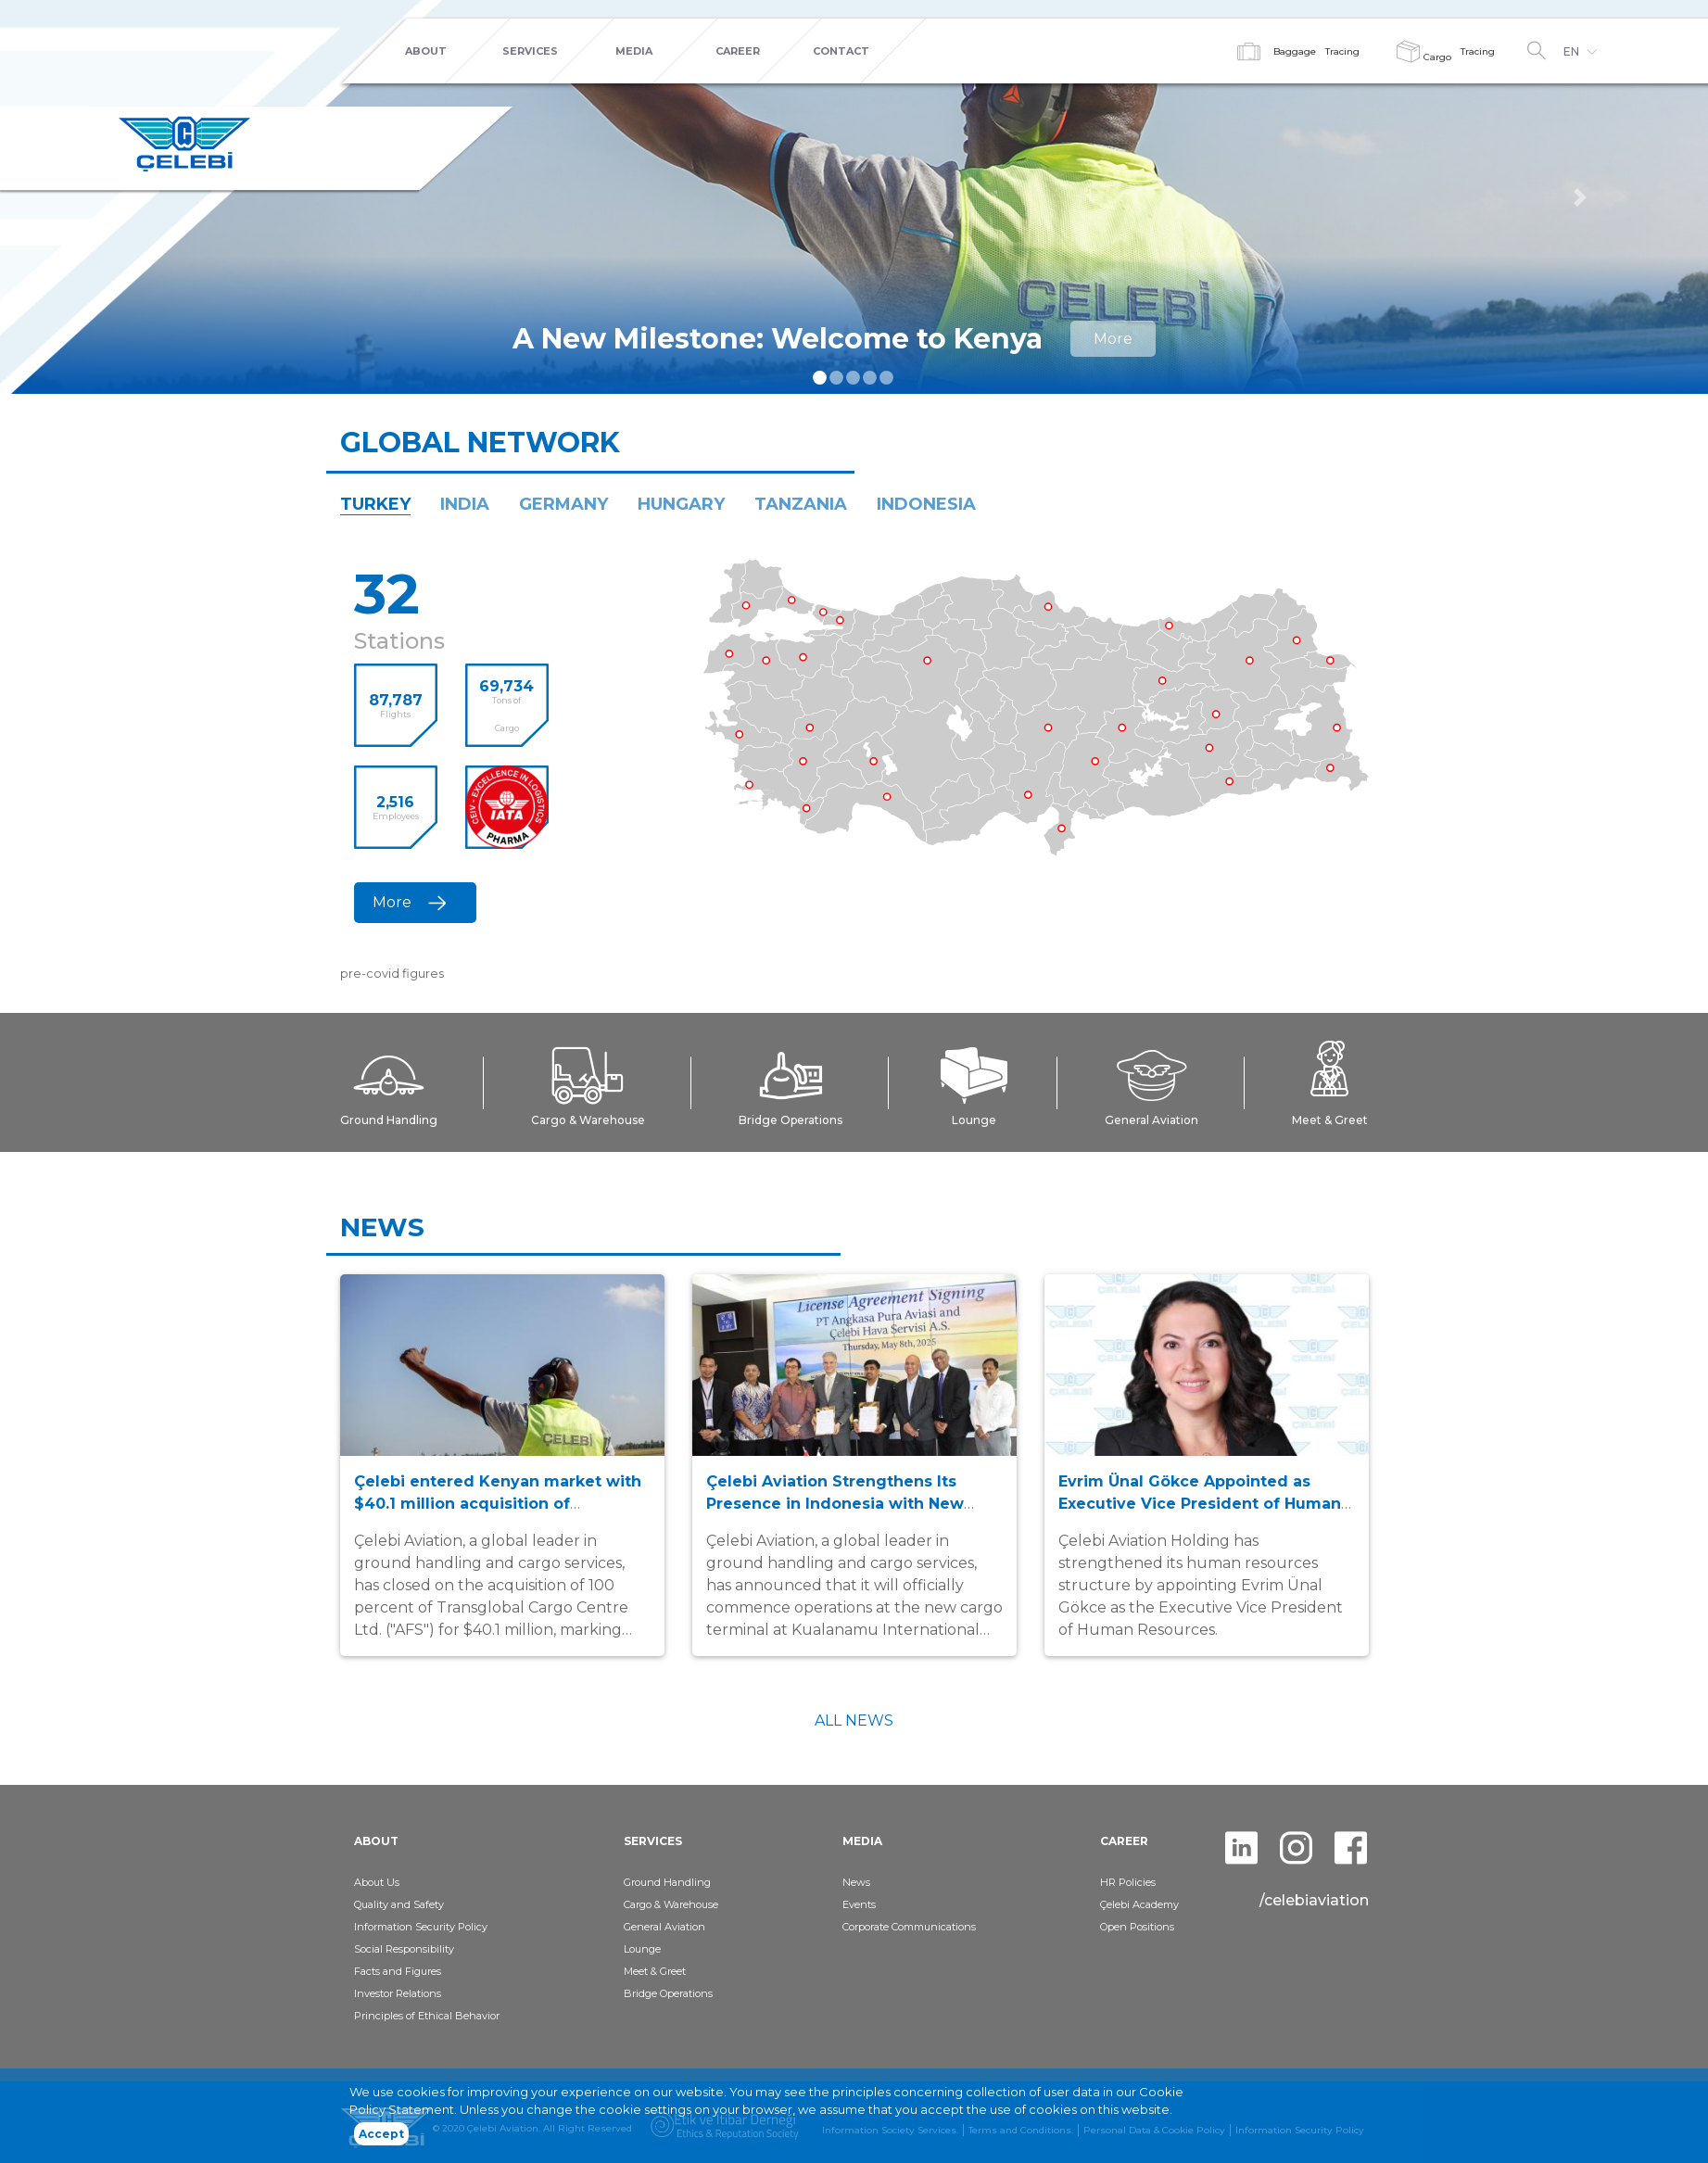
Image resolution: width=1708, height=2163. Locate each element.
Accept (381, 2134)
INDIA (464, 504)
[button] (1580, 197)
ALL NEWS (854, 1720)
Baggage (1294, 51)
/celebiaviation (1314, 1900)
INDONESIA (926, 504)
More (1113, 339)
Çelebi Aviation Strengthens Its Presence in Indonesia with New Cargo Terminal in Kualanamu (835, 1504)
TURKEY (375, 504)
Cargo (1424, 57)
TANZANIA (800, 504)
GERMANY (563, 504)
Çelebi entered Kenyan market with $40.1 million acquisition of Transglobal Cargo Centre (497, 1504)
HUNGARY (681, 504)
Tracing (1342, 51)
